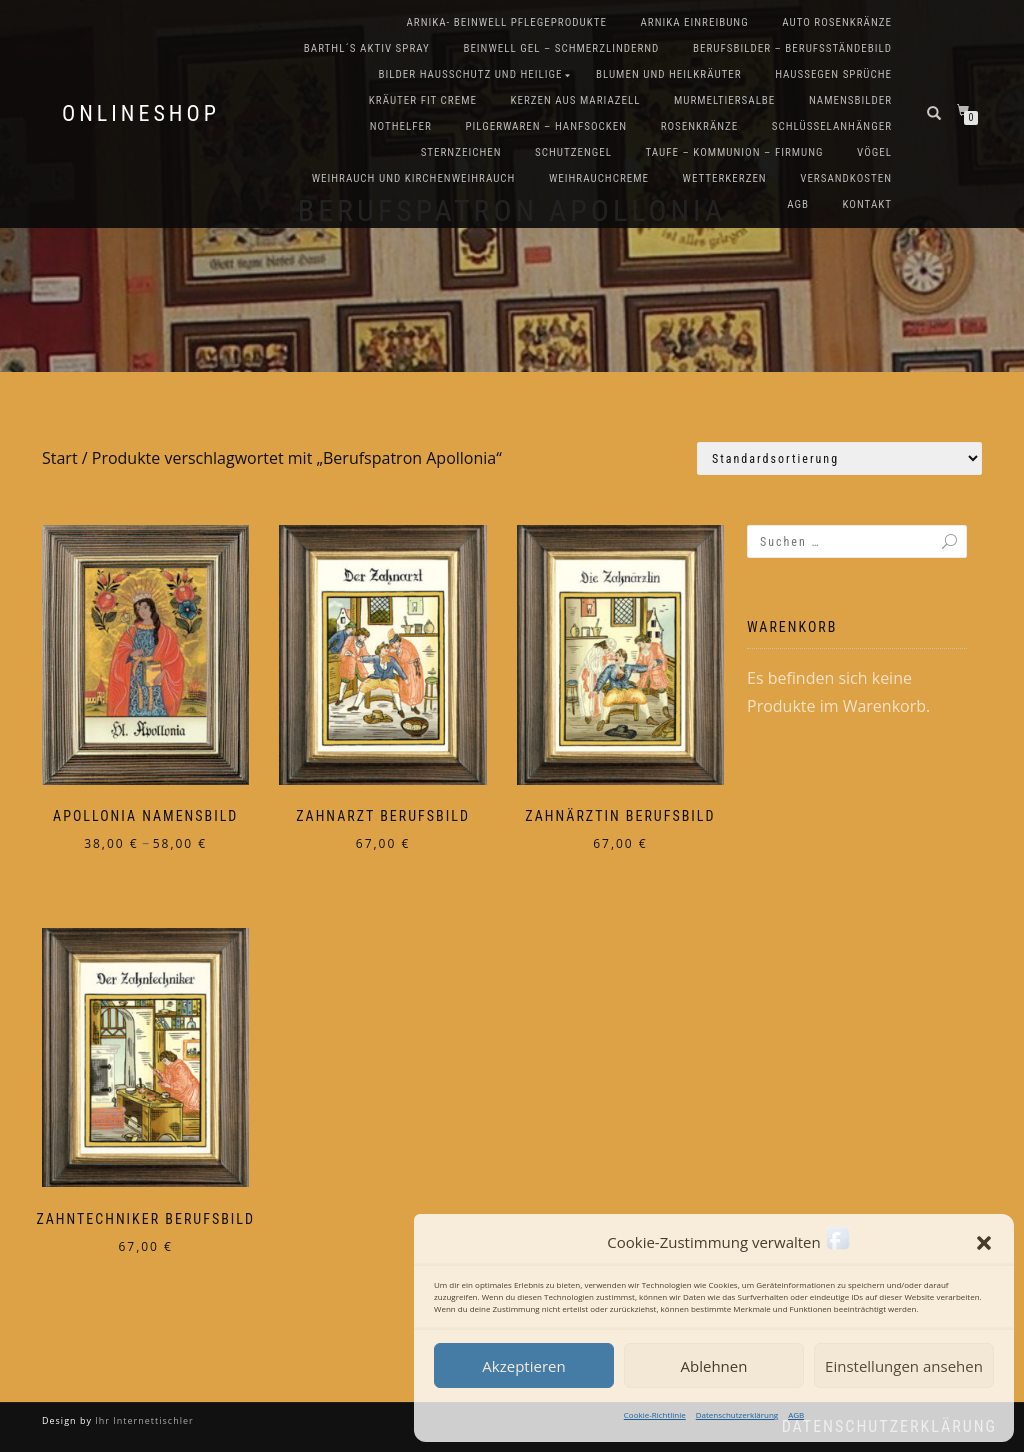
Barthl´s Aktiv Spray (367, 48)
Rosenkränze (700, 126)
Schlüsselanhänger (832, 126)
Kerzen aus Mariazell (575, 100)
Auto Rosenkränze (837, 22)
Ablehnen (714, 1366)
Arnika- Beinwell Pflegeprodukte (506, 22)
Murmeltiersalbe (724, 100)
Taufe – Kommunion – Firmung (734, 152)
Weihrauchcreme (599, 178)
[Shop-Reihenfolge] (839, 458)
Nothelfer (401, 126)
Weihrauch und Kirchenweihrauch (414, 178)
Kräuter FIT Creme (423, 100)
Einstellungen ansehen (904, 1366)
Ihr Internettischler (143, 1420)
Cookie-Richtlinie (655, 1414)
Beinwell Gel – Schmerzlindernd (561, 48)
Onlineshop (141, 114)
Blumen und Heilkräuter (669, 74)
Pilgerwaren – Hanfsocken (546, 126)
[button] (984, 1243)
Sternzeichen (461, 152)
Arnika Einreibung (694, 22)
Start (60, 458)
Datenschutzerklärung (737, 1414)
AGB (796, 1414)
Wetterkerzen (725, 178)
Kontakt (867, 204)
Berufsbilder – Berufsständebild (792, 48)
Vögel (874, 152)
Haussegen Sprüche (833, 74)
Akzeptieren (523, 1366)
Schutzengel (573, 152)
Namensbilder (850, 100)
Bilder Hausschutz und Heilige (471, 74)
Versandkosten (846, 178)
